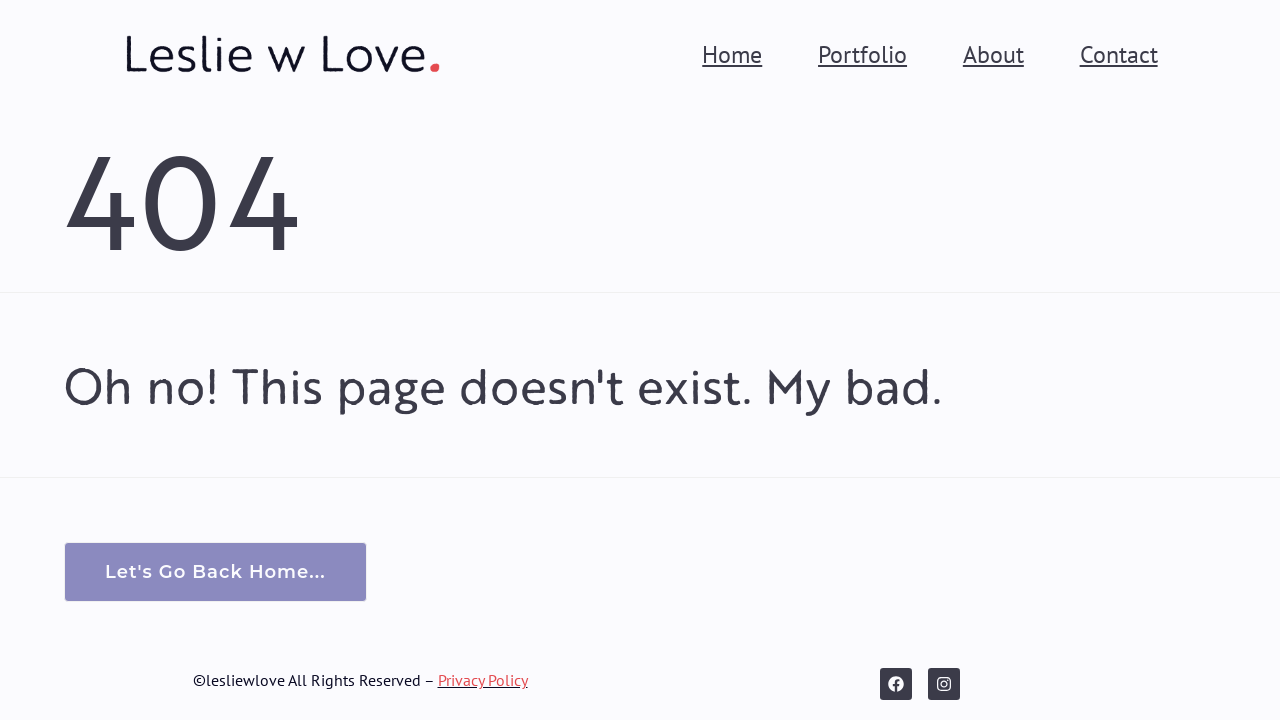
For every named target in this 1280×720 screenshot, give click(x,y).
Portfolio (862, 54)
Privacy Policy (483, 680)
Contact (1119, 54)
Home (732, 54)
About (993, 54)
